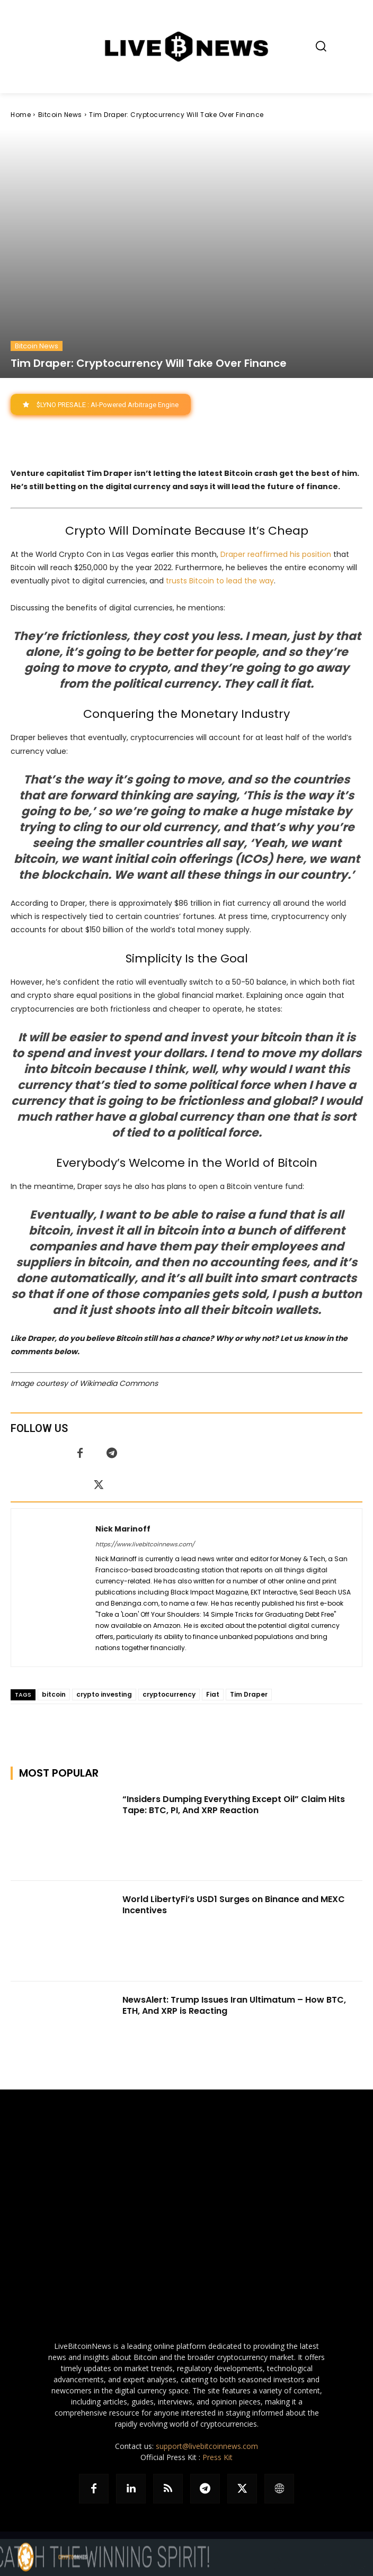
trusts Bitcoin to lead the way (220, 580)
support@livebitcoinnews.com (207, 2446)
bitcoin (54, 1694)
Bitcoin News (60, 114)
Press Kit (217, 2457)
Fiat (212, 1694)
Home (21, 114)
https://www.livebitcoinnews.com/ (144, 1544)
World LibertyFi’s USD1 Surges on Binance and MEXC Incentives (233, 1904)
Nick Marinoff (122, 1529)
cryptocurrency (169, 1694)
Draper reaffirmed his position (275, 553)
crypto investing (104, 1694)
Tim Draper (249, 1694)
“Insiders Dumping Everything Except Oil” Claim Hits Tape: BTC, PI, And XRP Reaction (233, 1804)
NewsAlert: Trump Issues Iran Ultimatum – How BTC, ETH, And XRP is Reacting (234, 2005)
